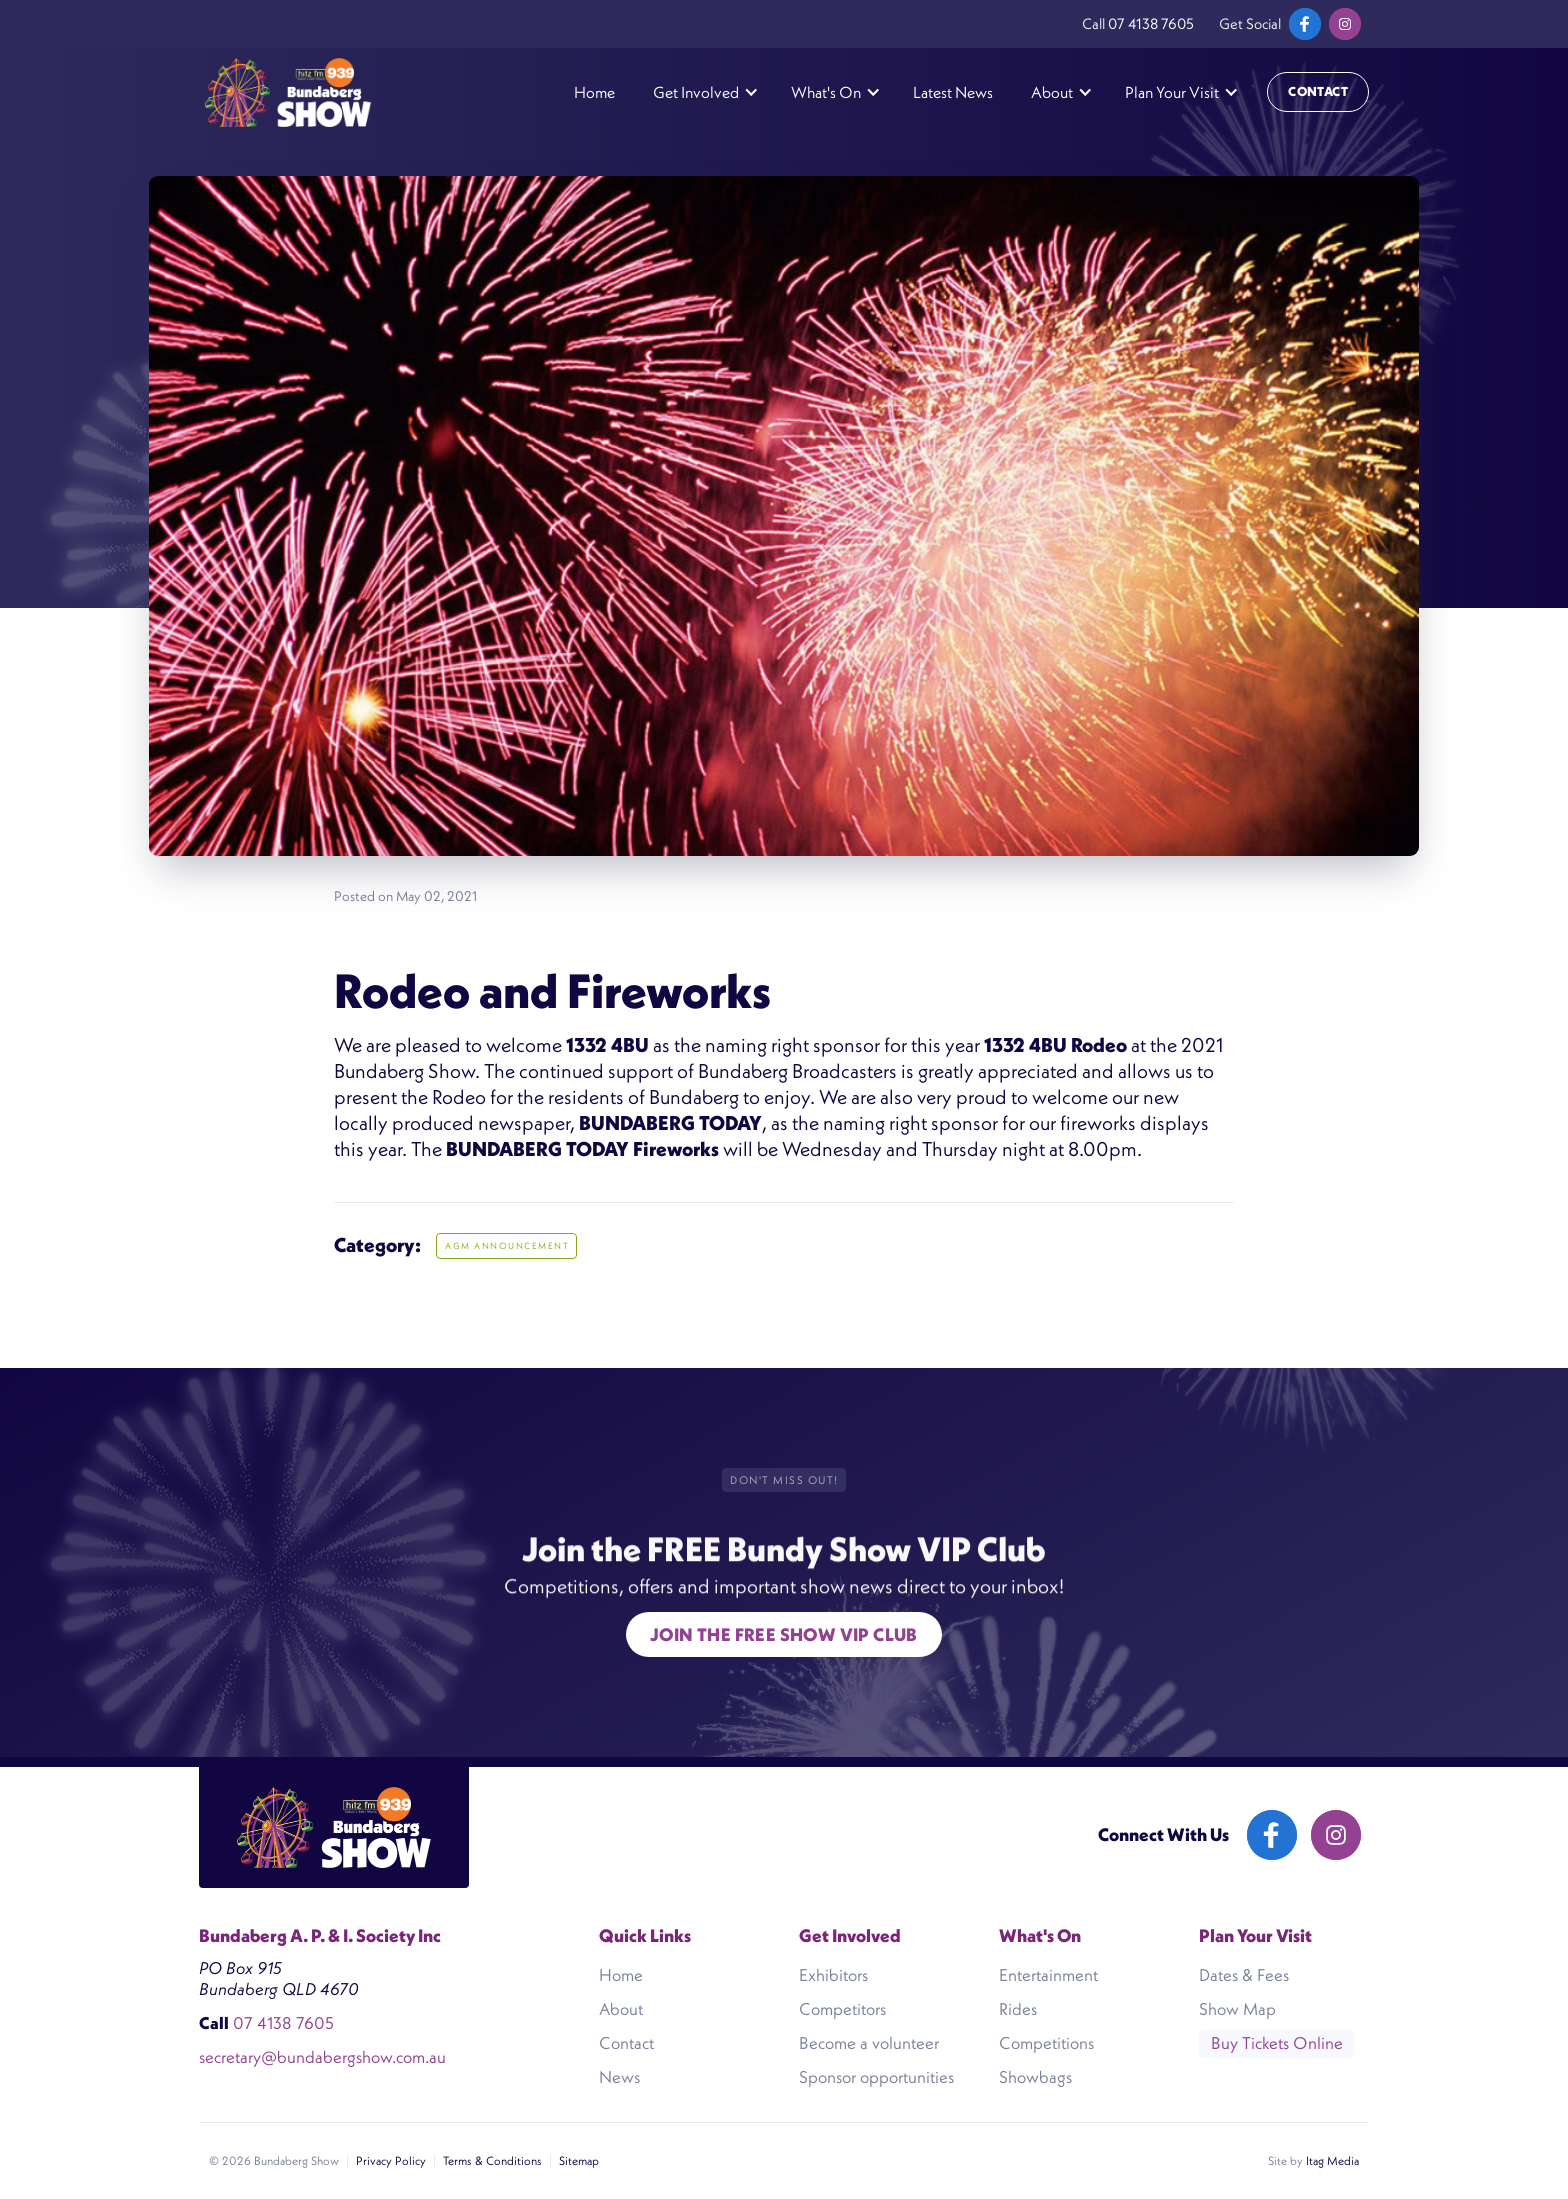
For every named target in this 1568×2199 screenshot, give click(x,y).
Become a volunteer (869, 2043)
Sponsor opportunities (876, 2077)
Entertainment (1048, 1975)
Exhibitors (833, 1975)
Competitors (842, 2009)
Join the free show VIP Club (784, 1634)
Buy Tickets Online (1277, 2043)
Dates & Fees (1244, 1975)
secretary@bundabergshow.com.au (322, 2057)
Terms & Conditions (492, 2160)
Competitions (1046, 2043)
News (619, 2077)
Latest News (953, 92)
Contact (1318, 91)
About (621, 2009)
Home (594, 92)
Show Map (1237, 2009)
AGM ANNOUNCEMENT (507, 1246)
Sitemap (579, 2160)
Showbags (1035, 2077)
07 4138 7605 (1151, 23)
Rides (1018, 2009)
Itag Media (1332, 2160)
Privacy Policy (391, 2160)
